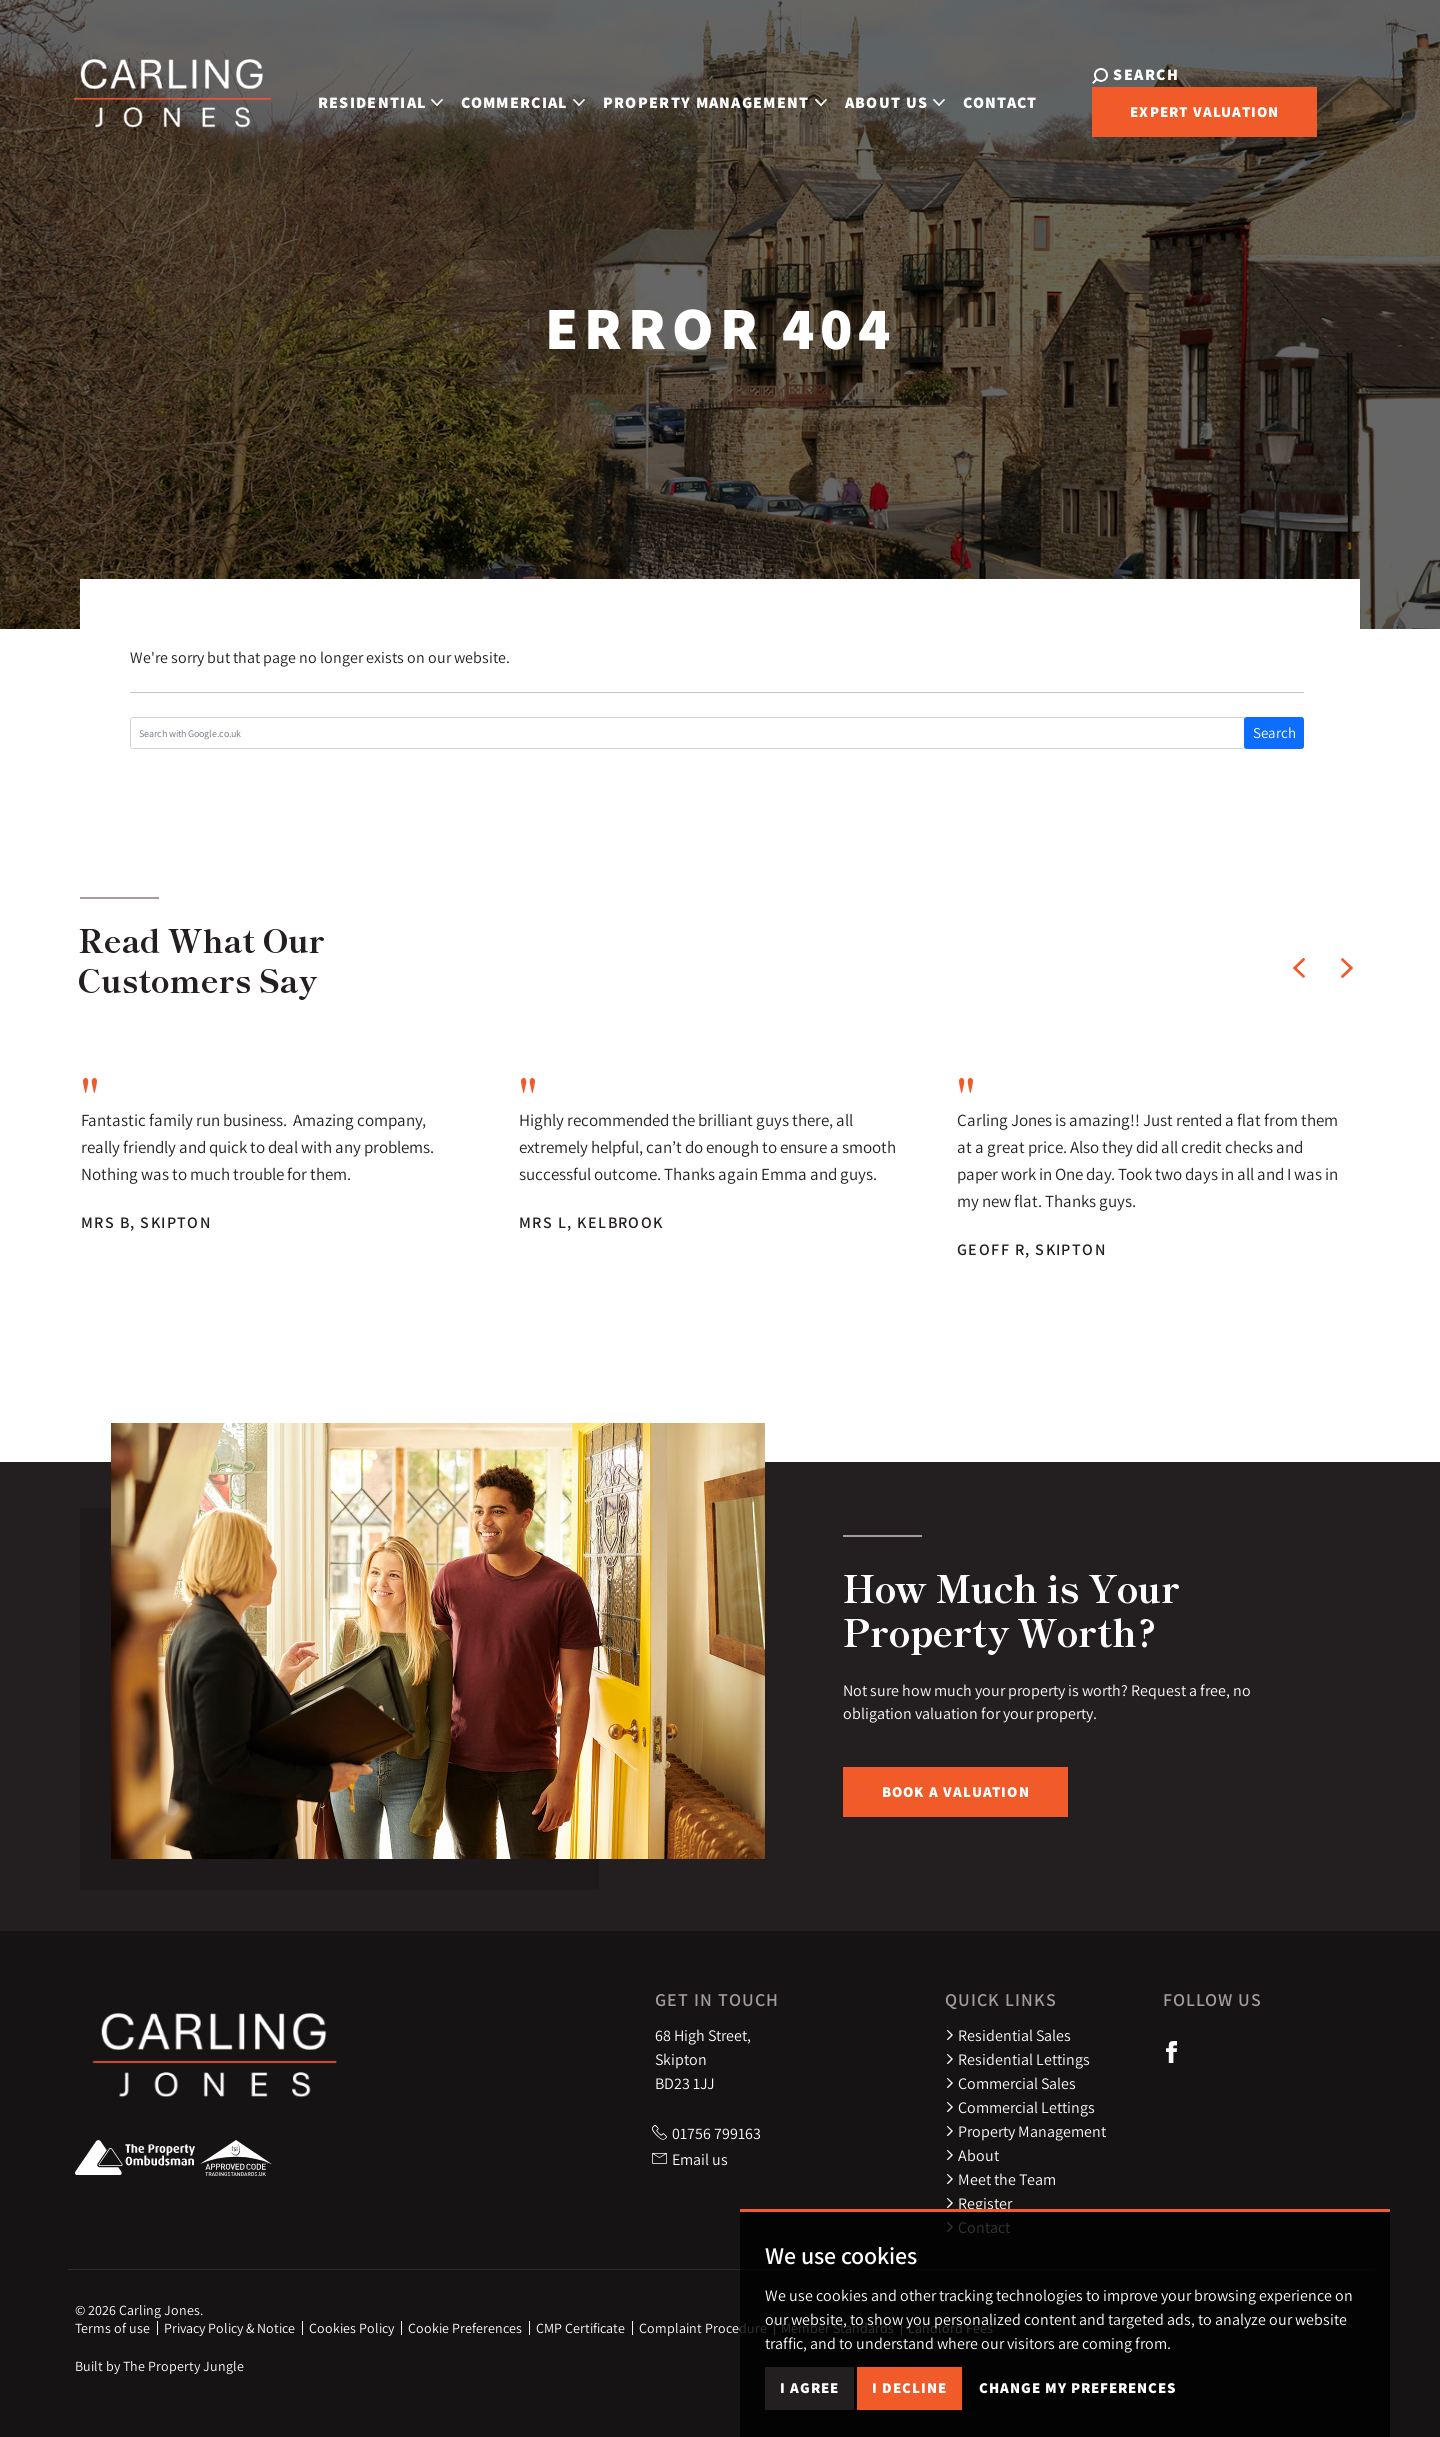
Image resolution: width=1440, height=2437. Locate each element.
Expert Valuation (1190, 114)
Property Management (1025, 2131)
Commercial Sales (1010, 2083)
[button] (1299, 968)
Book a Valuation (956, 1791)
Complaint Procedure (703, 2328)
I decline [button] (909, 2399)
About (972, 2155)
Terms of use (112, 2328)
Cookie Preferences (465, 2328)
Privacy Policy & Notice (229, 2328)
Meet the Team (1000, 2179)
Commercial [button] (515, 99)
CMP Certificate (580, 2328)
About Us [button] (887, 99)
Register (978, 2203)
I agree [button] (809, 2399)
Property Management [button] (707, 99)
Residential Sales (1008, 2035)
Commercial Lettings (1020, 2107)
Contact (993, 99)
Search (1274, 732)
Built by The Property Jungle (159, 2366)
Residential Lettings (1017, 2059)
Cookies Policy (351, 2328)
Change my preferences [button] (1077, 2399)
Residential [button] (373, 99)
